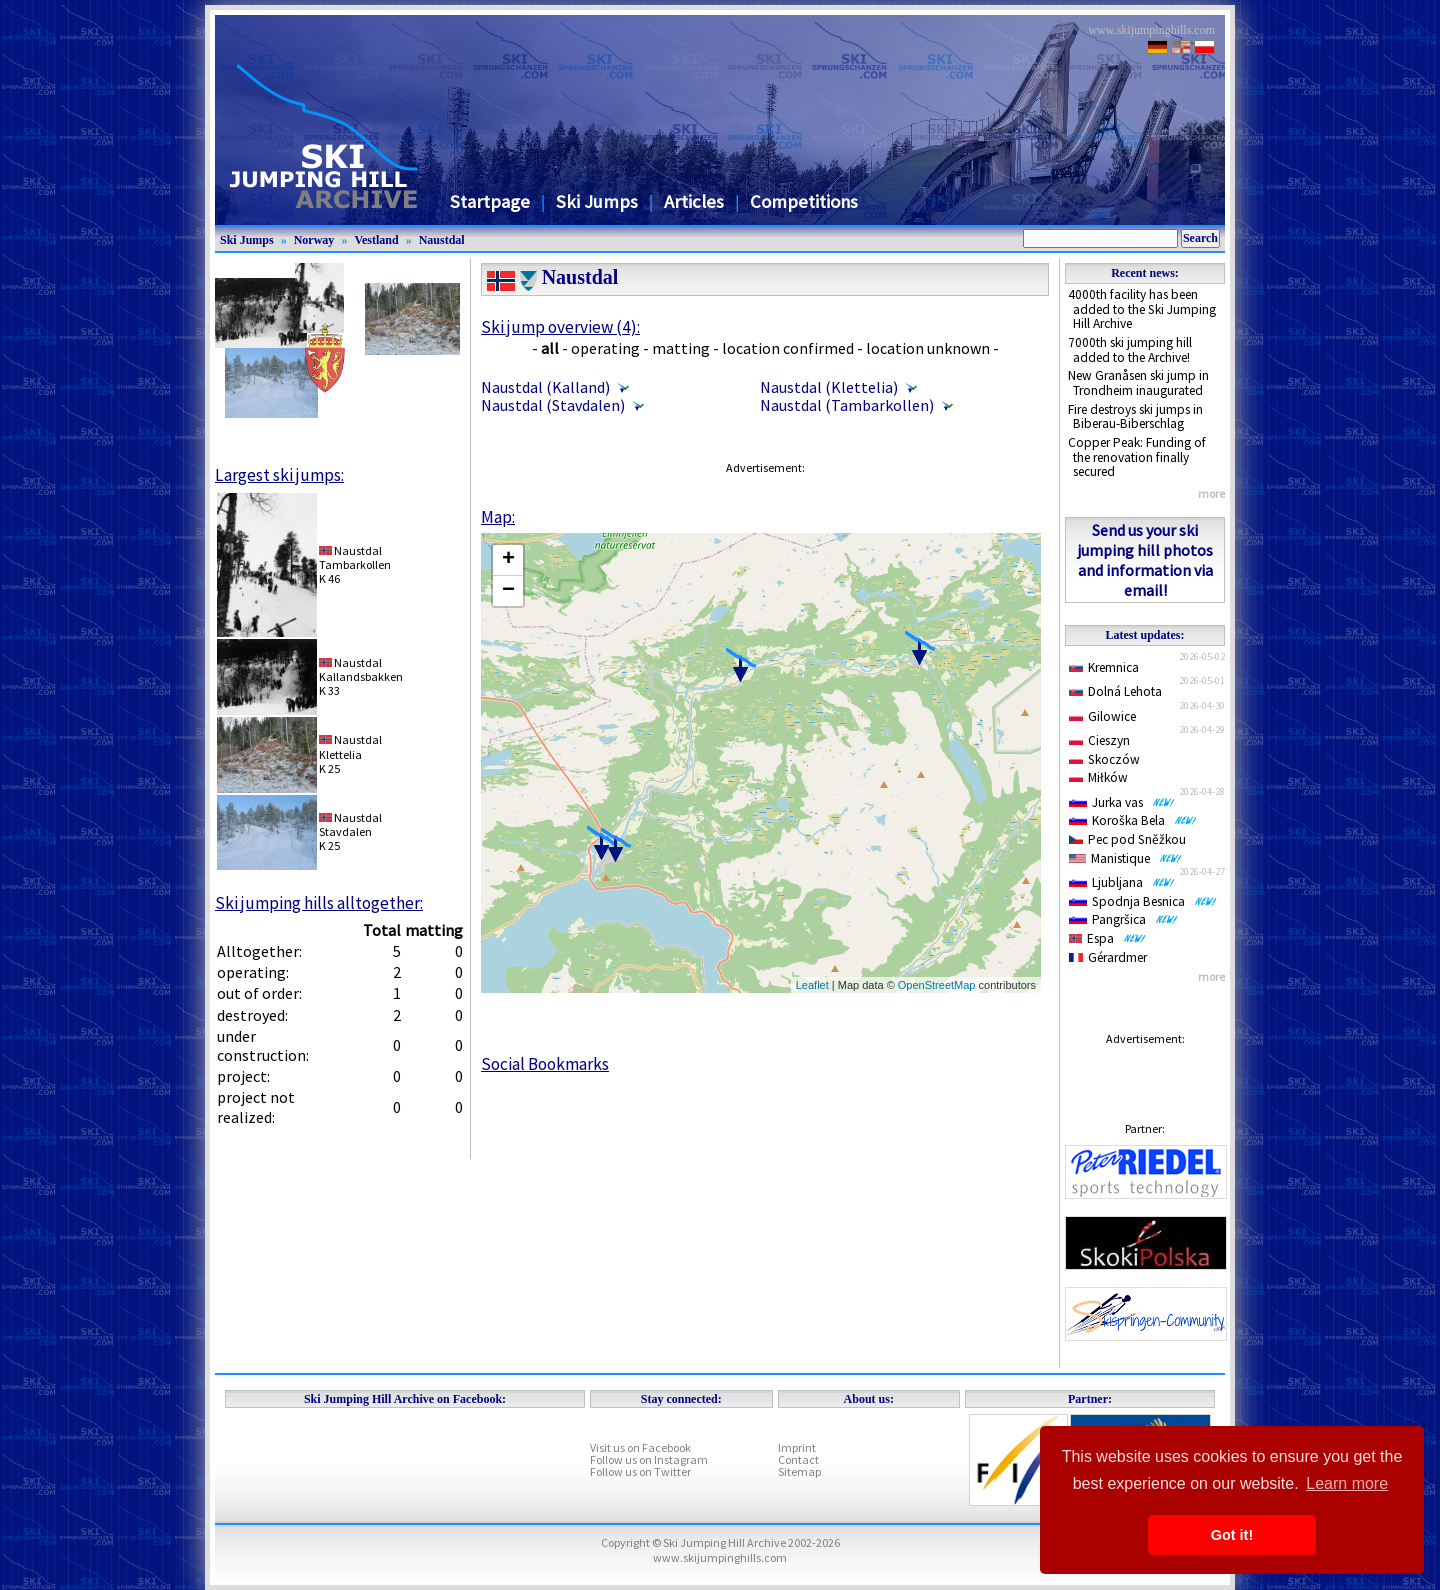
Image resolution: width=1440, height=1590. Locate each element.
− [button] (508, 591)
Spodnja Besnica (1143, 901)
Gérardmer (1108, 957)
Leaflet (812, 985)
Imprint (797, 1447)
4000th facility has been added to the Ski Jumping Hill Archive (1142, 309)
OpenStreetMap (937, 985)
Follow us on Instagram (649, 1459)
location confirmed (788, 348)
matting (681, 348)
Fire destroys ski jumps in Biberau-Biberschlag (1135, 417)
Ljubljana (1122, 882)
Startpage (490, 201)
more (1211, 493)
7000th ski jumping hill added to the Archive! (1130, 350)
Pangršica (1123, 919)
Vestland (376, 240)
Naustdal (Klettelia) (829, 387)
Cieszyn (1099, 740)
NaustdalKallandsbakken (361, 669)
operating (605, 348)
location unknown (928, 348)
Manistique (1125, 858)
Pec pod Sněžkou (1127, 839)
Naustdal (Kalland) (545, 387)
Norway (314, 240)
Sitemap (799, 1471)
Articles (694, 201)
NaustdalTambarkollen (355, 557)
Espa (1107, 938)
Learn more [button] (1347, 1483)
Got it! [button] (1232, 1535)
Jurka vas (1122, 802)
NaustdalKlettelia (350, 746)
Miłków (1098, 777)
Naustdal (442, 240)
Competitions (804, 201)
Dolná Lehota (1115, 691)
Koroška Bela (1133, 820)
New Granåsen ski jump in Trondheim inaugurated (1138, 383)
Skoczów (1104, 759)
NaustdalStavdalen (350, 824)
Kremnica (1104, 667)
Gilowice (1102, 716)
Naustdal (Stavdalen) (553, 405)
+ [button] (508, 560)
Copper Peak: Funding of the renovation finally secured (1137, 457)
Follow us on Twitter (640, 1471)
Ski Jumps (597, 201)
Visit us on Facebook (640, 1447)
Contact (798, 1459)
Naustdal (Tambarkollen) (847, 405)
